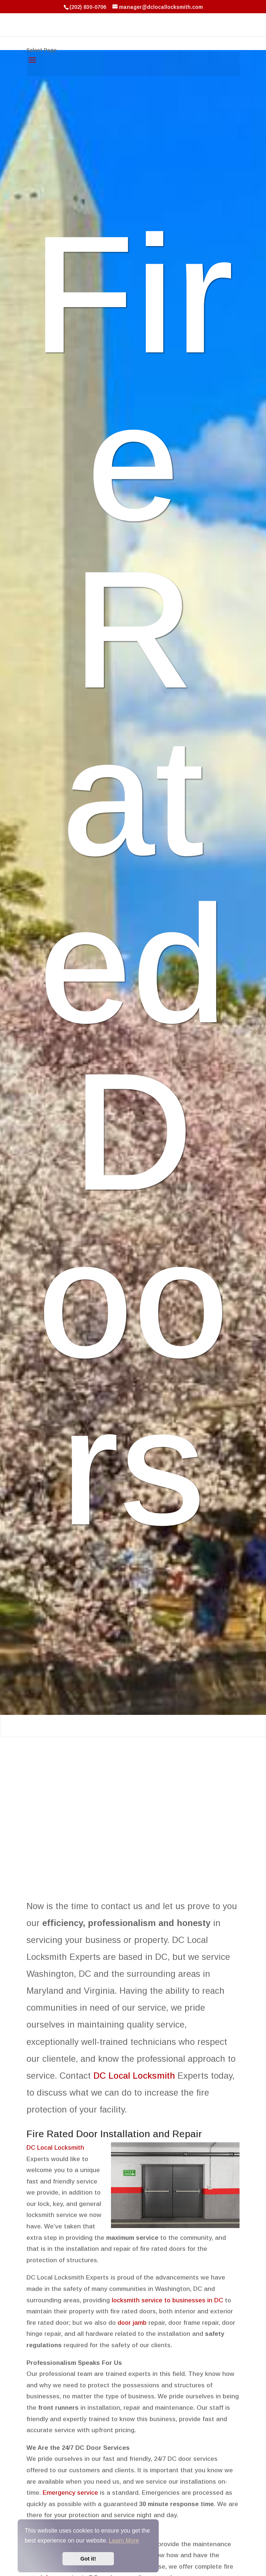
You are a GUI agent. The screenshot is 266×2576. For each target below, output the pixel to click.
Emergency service (70, 2492)
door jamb (132, 2322)
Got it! (88, 2559)
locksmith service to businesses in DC (168, 2300)
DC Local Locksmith (134, 2076)
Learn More (124, 2540)
